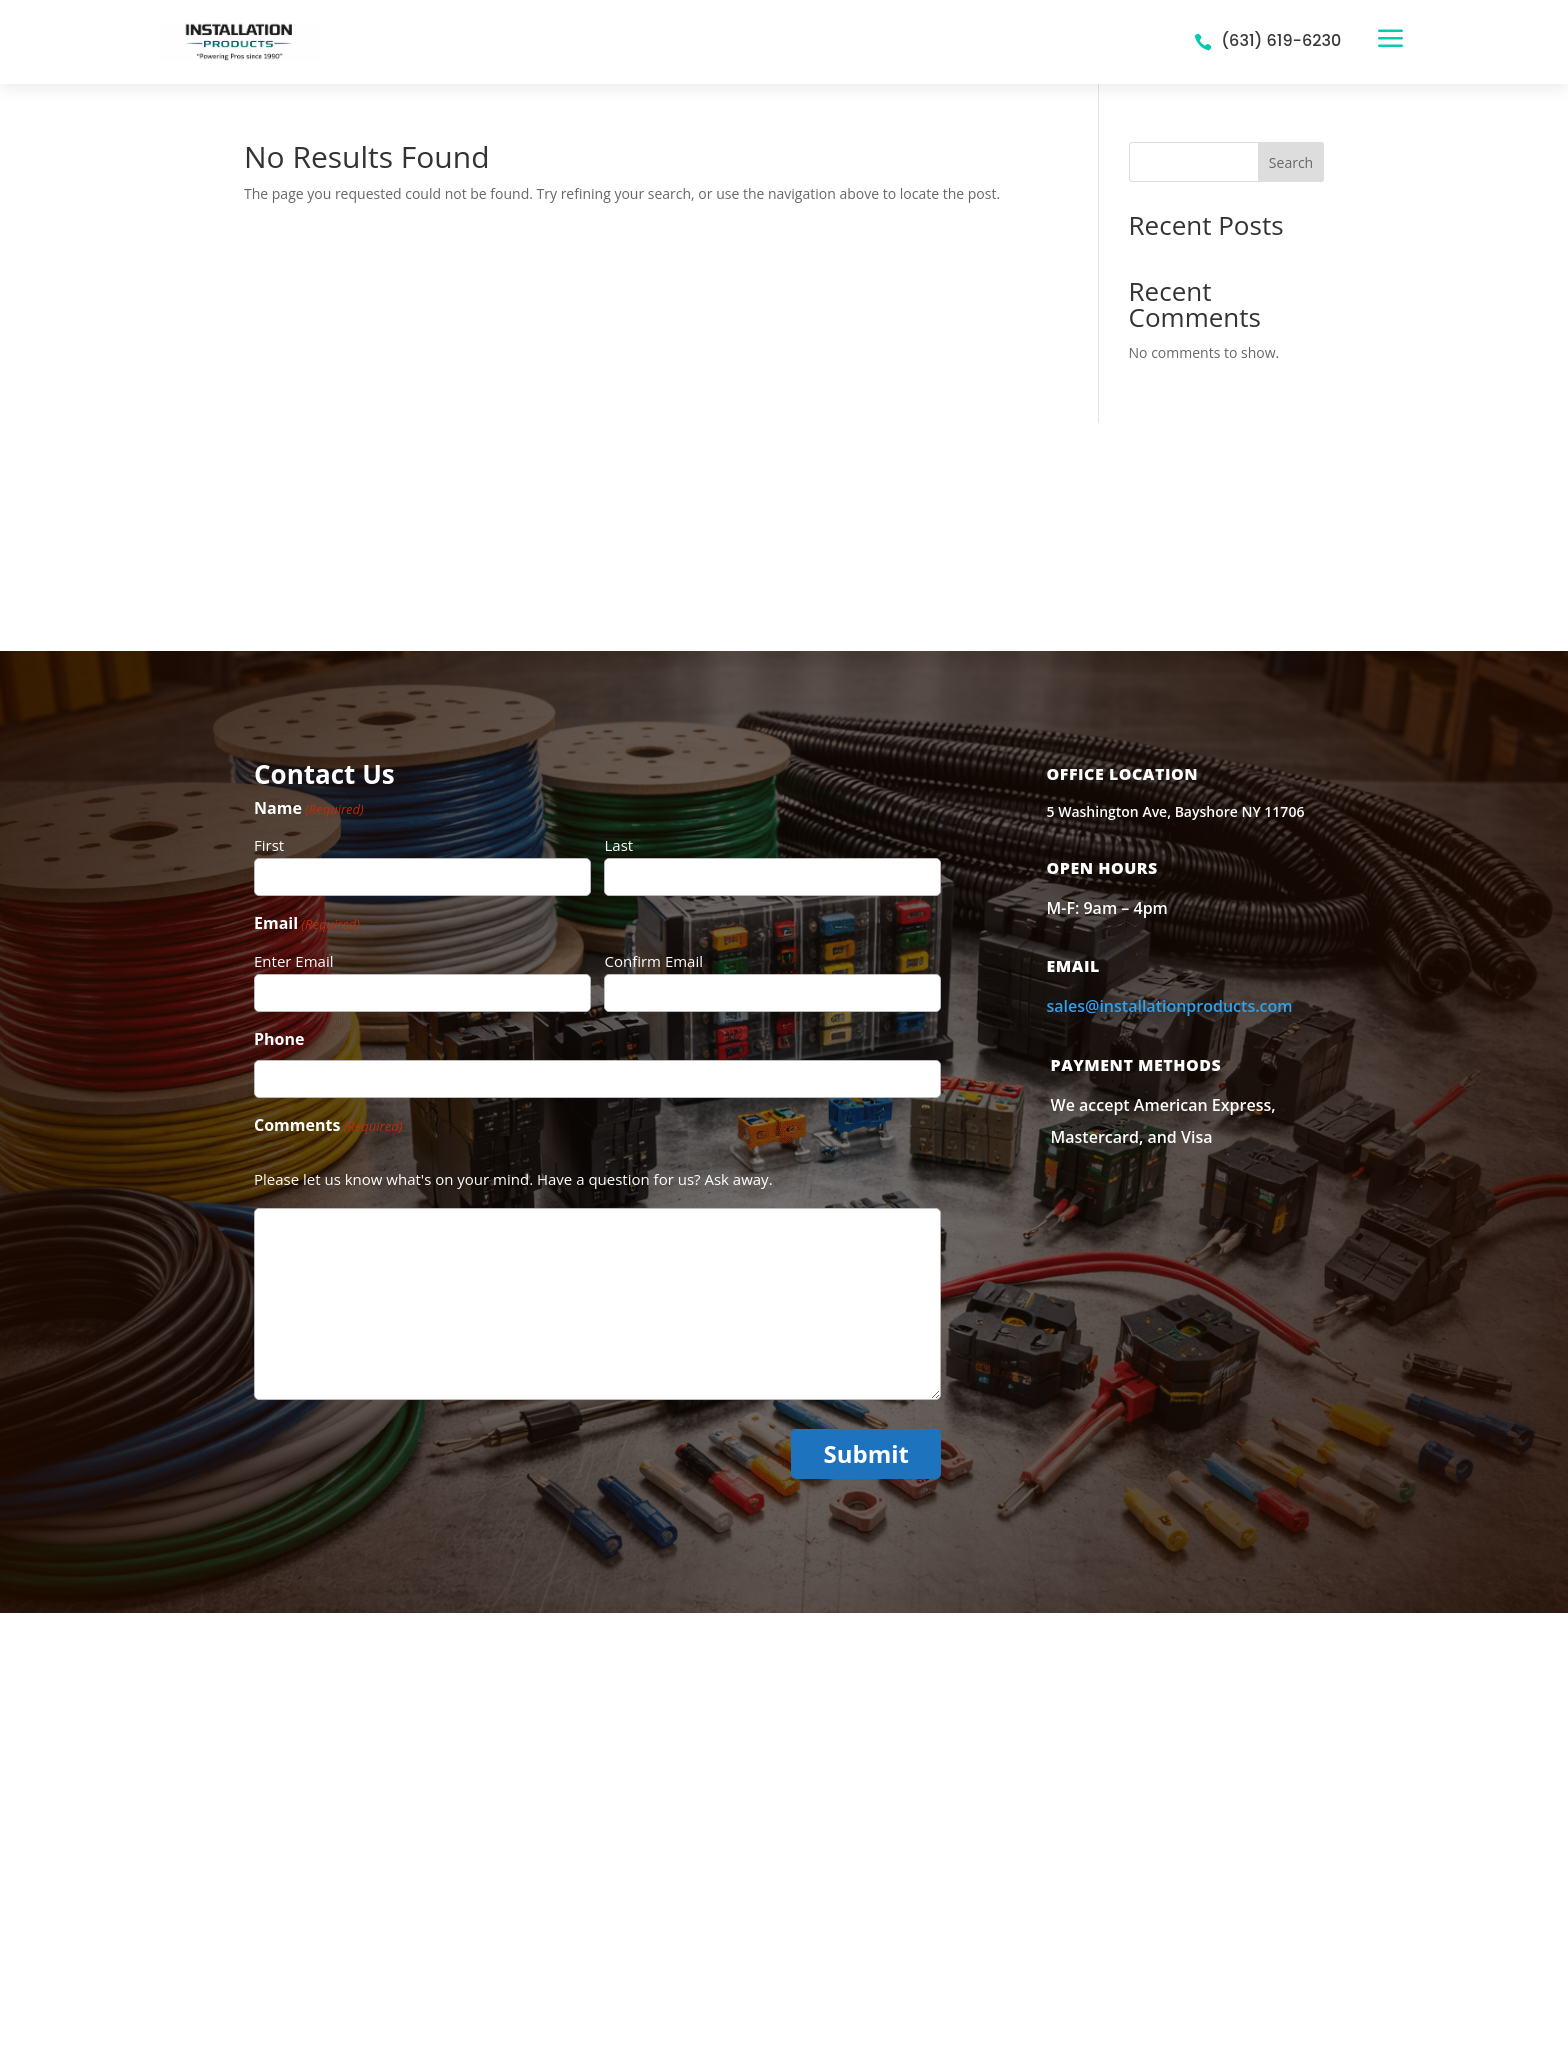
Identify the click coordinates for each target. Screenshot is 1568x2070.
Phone (279, 1039)
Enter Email (293, 961)
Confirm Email (653, 961)
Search (1291, 162)
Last (618, 845)
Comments (328, 1126)
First (269, 845)
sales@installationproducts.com (1170, 1006)
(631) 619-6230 (1281, 40)
